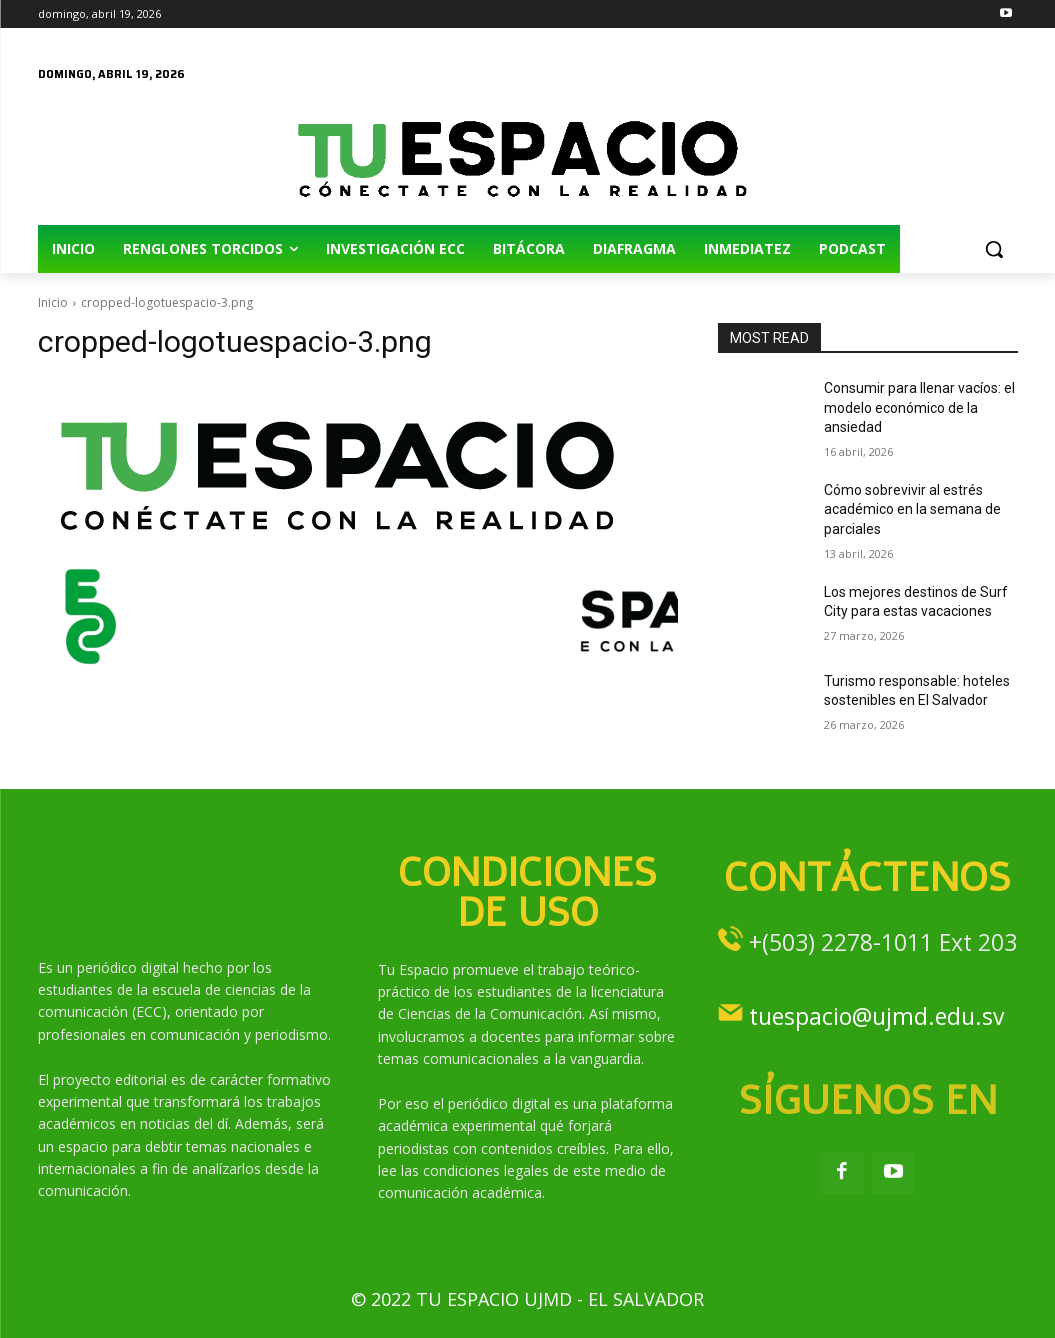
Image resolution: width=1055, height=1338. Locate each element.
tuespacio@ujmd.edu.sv (876, 1016)
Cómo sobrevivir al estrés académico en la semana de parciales (912, 509)
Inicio (53, 302)
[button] (994, 249)
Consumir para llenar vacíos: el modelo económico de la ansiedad (919, 407)
